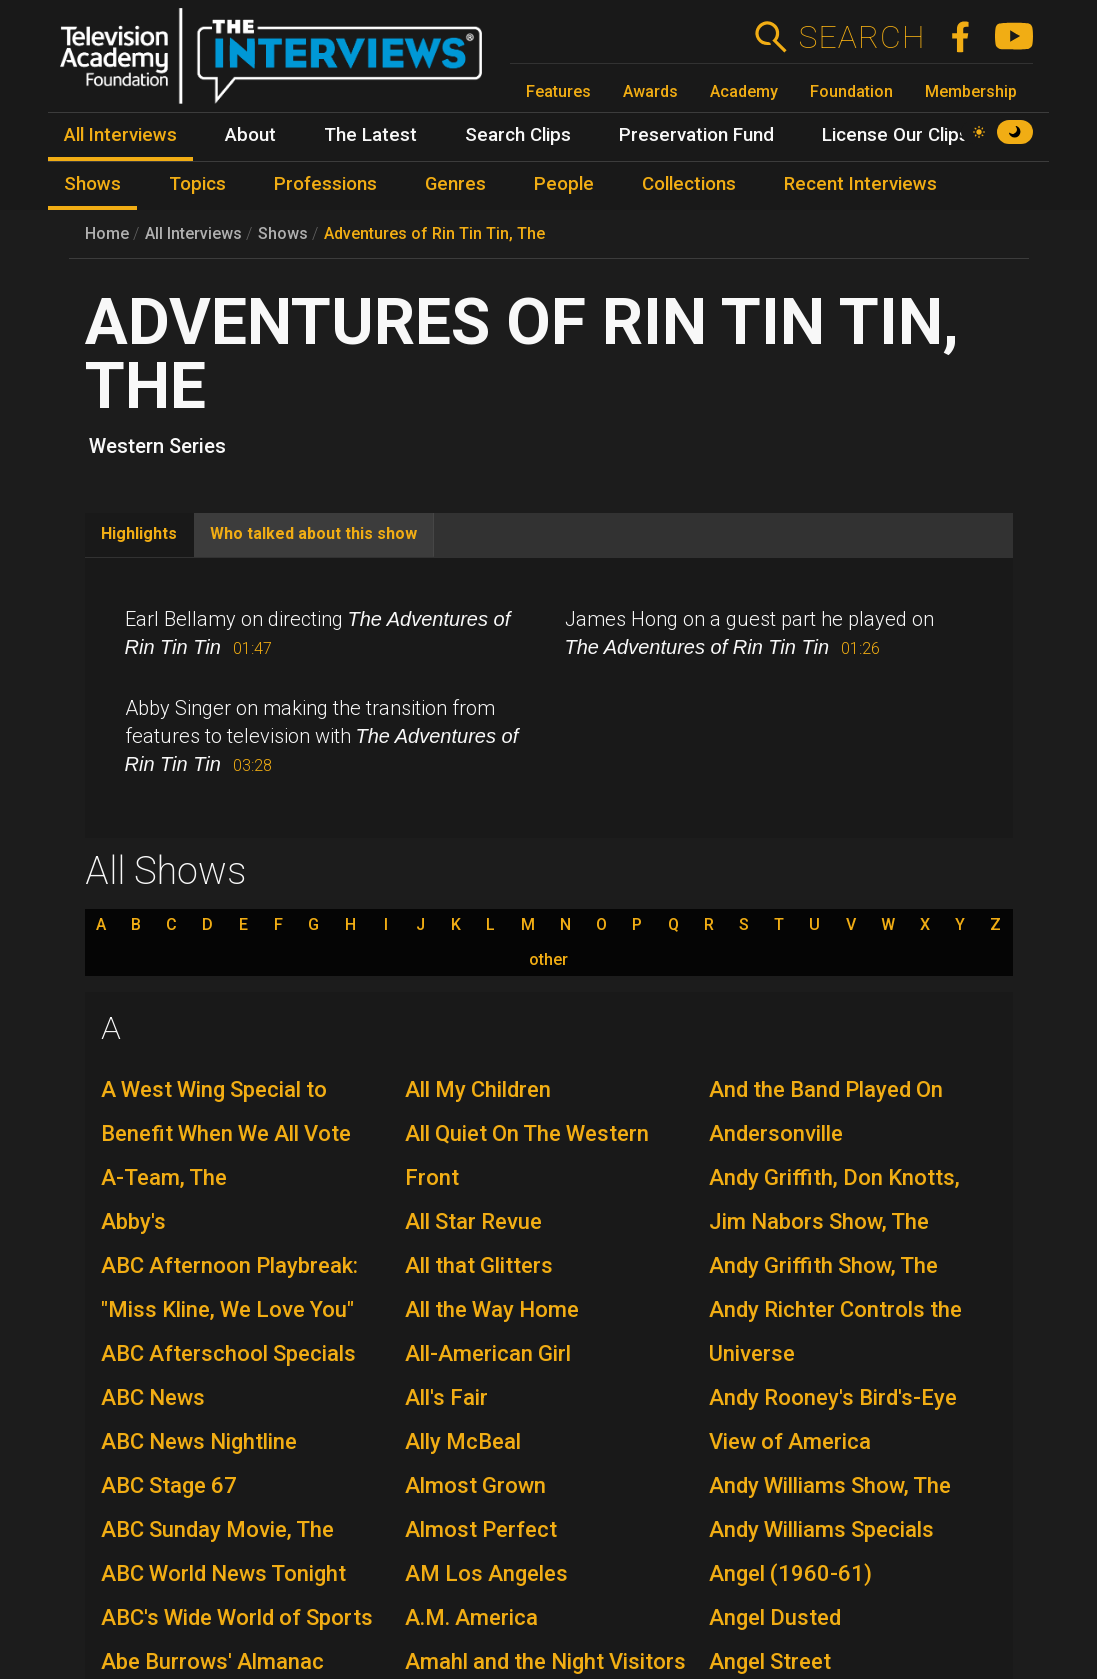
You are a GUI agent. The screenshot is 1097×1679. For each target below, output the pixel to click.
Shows (283, 233)
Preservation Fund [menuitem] (696, 135)
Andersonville (776, 1133)
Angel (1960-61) (790, 1573)
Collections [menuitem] (689, 184)
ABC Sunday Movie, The (217, 1529)
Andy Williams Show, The (830, 1485)
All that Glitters (479, 1265)
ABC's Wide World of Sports (237, 1617)
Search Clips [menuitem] (518, 135)
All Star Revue (473, 1221)
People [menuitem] (564, 184)
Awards (650, 91)
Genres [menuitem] (455, 184)
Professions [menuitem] (325, 184)
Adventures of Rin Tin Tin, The (434, 233)
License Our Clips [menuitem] (895, 135)
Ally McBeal (463, 1441)
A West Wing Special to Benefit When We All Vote (226, 1111)
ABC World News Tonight (223, 1573)
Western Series (157, 446)
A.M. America (471, 1617)
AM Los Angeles (486, 1573)
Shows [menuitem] (92, 184)
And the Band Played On (826, 1089)
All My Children (478, 1089)
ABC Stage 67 (169, 1485)
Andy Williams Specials (821, 1529)
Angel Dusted (775, 1617)
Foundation (851, 91)
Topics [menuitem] (197, 184)
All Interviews (193, 233)
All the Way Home (492, 1309)
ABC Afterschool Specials (228, 1353)
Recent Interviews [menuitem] (860, 184)
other (548, 960)
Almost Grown (475, 1485)
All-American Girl (488, 1353)
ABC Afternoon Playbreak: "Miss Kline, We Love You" (229, 1287)
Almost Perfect (481, 1529)
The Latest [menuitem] (370, 135)
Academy (744, 91)
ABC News (153, 1397)
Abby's (133, 1221)
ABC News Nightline (199, 1441)
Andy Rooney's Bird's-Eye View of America (833, 1419)
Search (861, 37)
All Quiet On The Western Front (527, 1155)
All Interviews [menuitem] (120, 135)
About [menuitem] (250, 135)
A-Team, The (164, 1177)
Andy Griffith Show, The (823, 1265)
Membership (971, 91)
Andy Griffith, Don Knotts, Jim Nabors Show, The (834, 1199)
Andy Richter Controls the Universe (835, 1331)
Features (558, 91)
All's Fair (446, 1397)
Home (107, 233)
